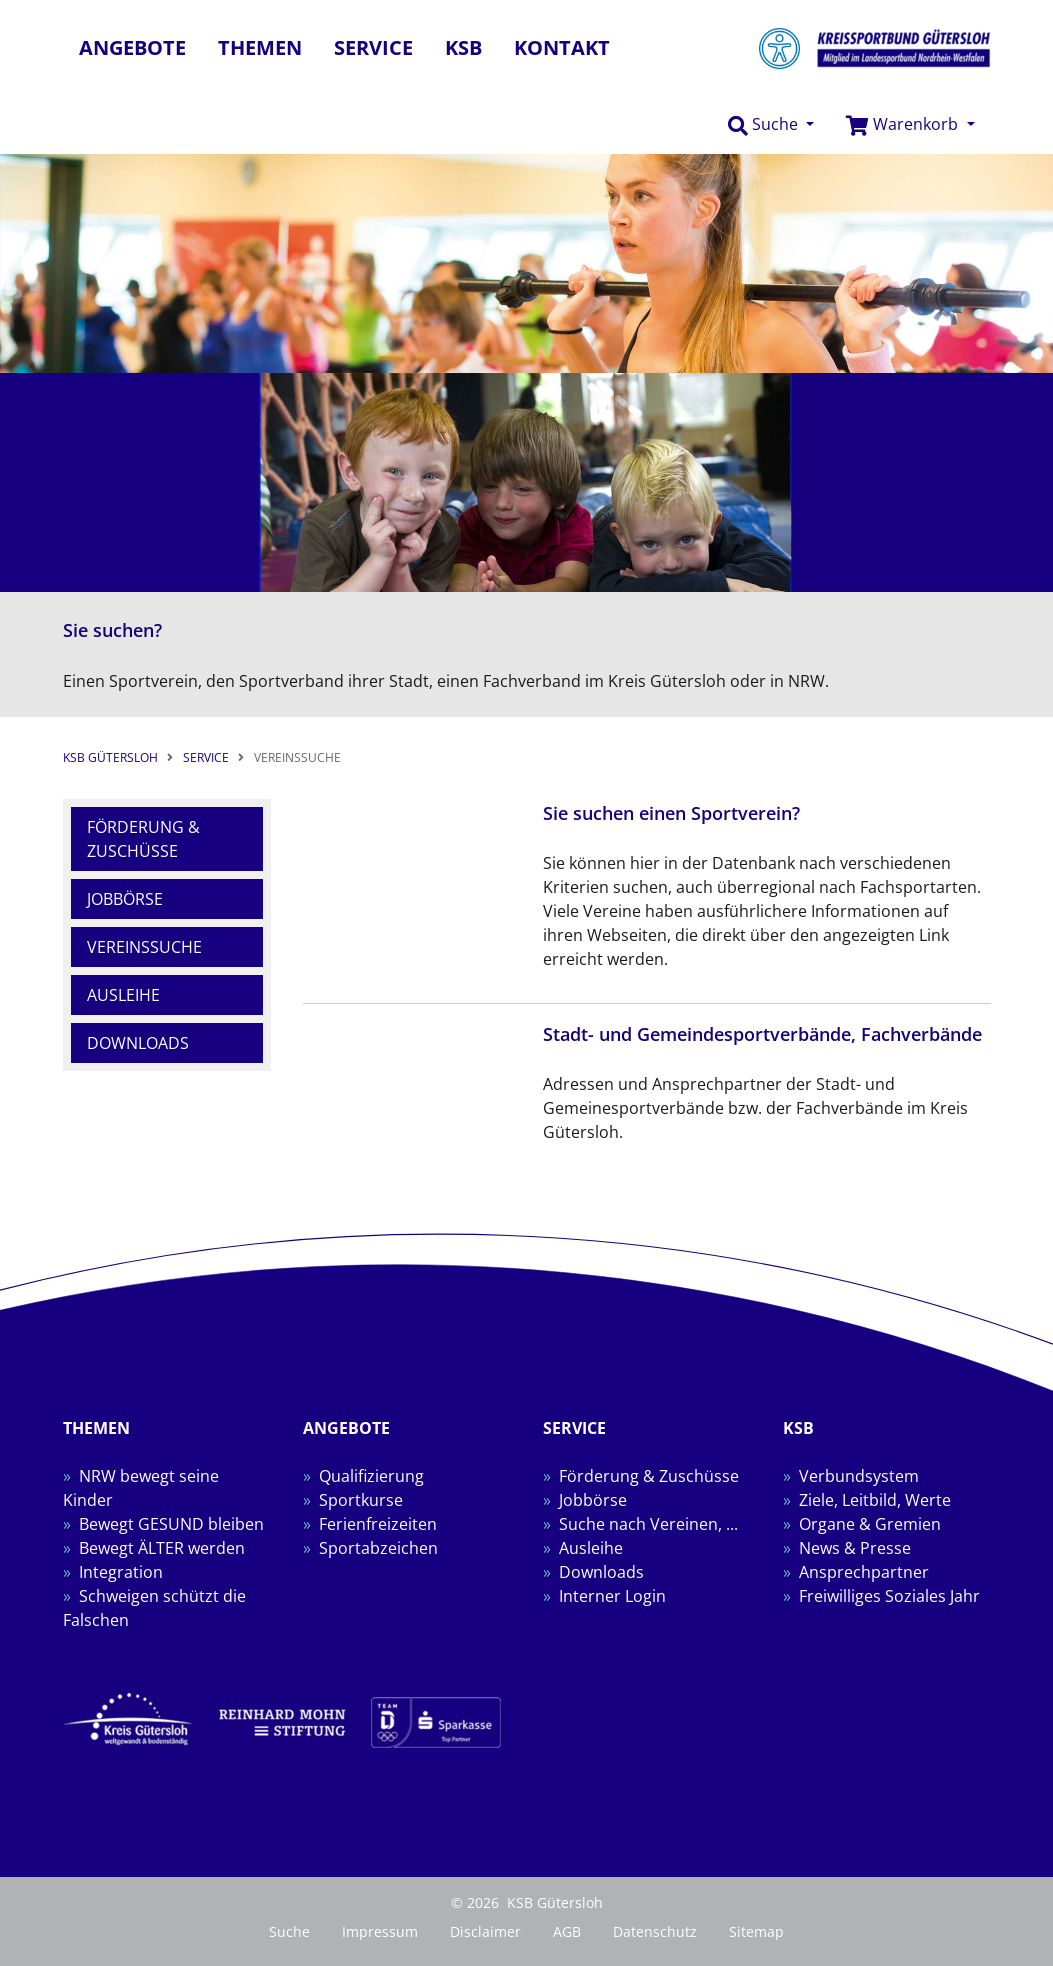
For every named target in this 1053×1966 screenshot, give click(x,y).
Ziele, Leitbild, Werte (875, 1500)
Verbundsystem (859, 1476)
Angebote (132, 47)
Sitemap (756, 1931)
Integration (121, 1572)
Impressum (380, 1931)
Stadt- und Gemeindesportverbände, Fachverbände (762, 1034)
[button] (771, 125)
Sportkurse (361, 1500)
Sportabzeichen (378, 1548)
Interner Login (612, 1596)
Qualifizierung (371, 1476)
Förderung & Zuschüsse (143, 839)
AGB (567, 1931)
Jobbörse (125, 899)
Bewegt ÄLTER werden (162, 1548)
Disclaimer (485, 1931)
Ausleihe (123, 995)
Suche (289, 1931)
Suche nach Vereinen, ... (648, 1524)
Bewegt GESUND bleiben (171, 1524)
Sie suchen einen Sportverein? (671, 813)
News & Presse (855, 1548)
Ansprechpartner (864, 1572)
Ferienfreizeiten (378, 1524)
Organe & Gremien (870, 1524)
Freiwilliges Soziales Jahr (889, 1596)
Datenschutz (655, 1931)
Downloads (138, 1043)
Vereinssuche (144, 947)
